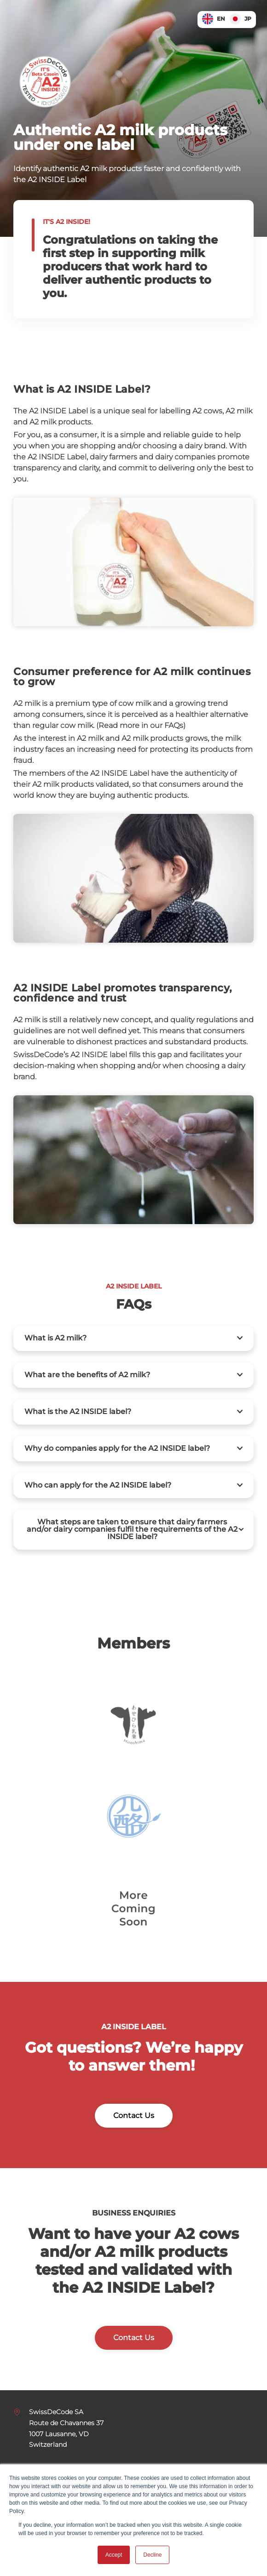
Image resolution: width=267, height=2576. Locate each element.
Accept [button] (113, 2555)
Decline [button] (152, 2555)
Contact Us (133, 2115)
